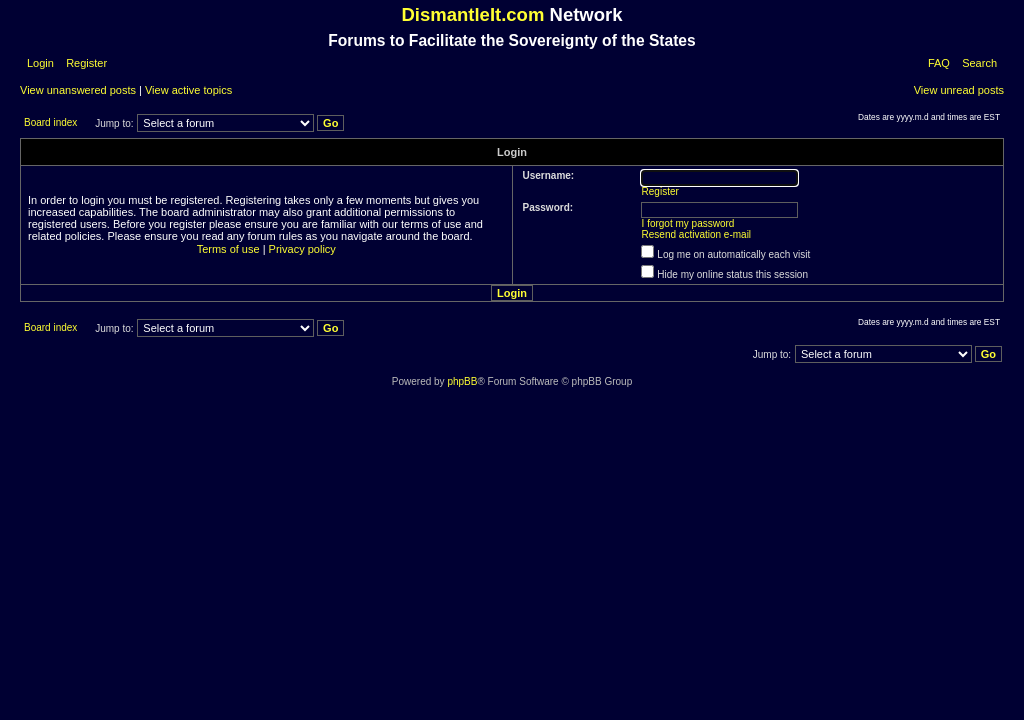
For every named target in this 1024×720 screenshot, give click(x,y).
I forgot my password (688, 223)
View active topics (188, 90)
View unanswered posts (78, 90)
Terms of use (228, 249)
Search (979, 63)
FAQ (939, 63)
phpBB (462, 381)
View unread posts (959, 90)
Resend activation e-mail (697, 234)
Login (40, 63)
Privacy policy (302, 249)
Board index (50, 122)
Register (85, 63)
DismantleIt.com (472, 14)
